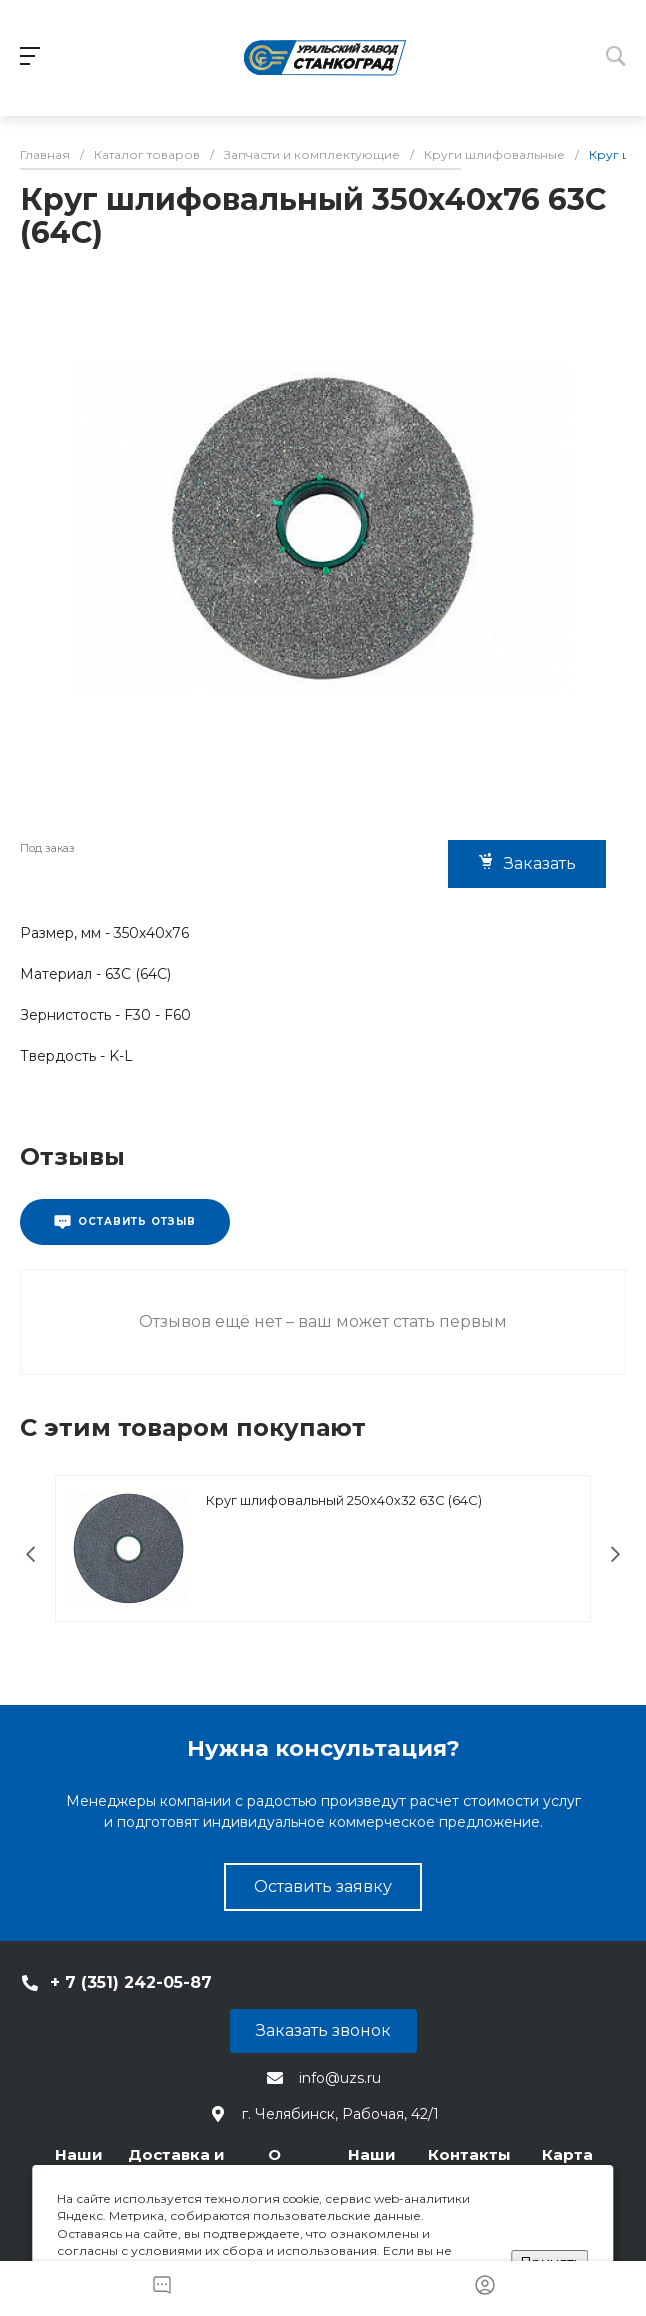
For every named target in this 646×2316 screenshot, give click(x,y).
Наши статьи (371, 2164)
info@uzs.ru (340, 2078)
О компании (274, 2164)
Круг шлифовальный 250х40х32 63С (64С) (344, 1500)
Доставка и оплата (176, 2164)
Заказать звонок (323, 2030)
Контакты (469, 2154)
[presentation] (30, 1554)
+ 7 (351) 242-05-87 (131, 1982)
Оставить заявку (323, 1886)
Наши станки (78, 2164)
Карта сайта (567, 2164)
